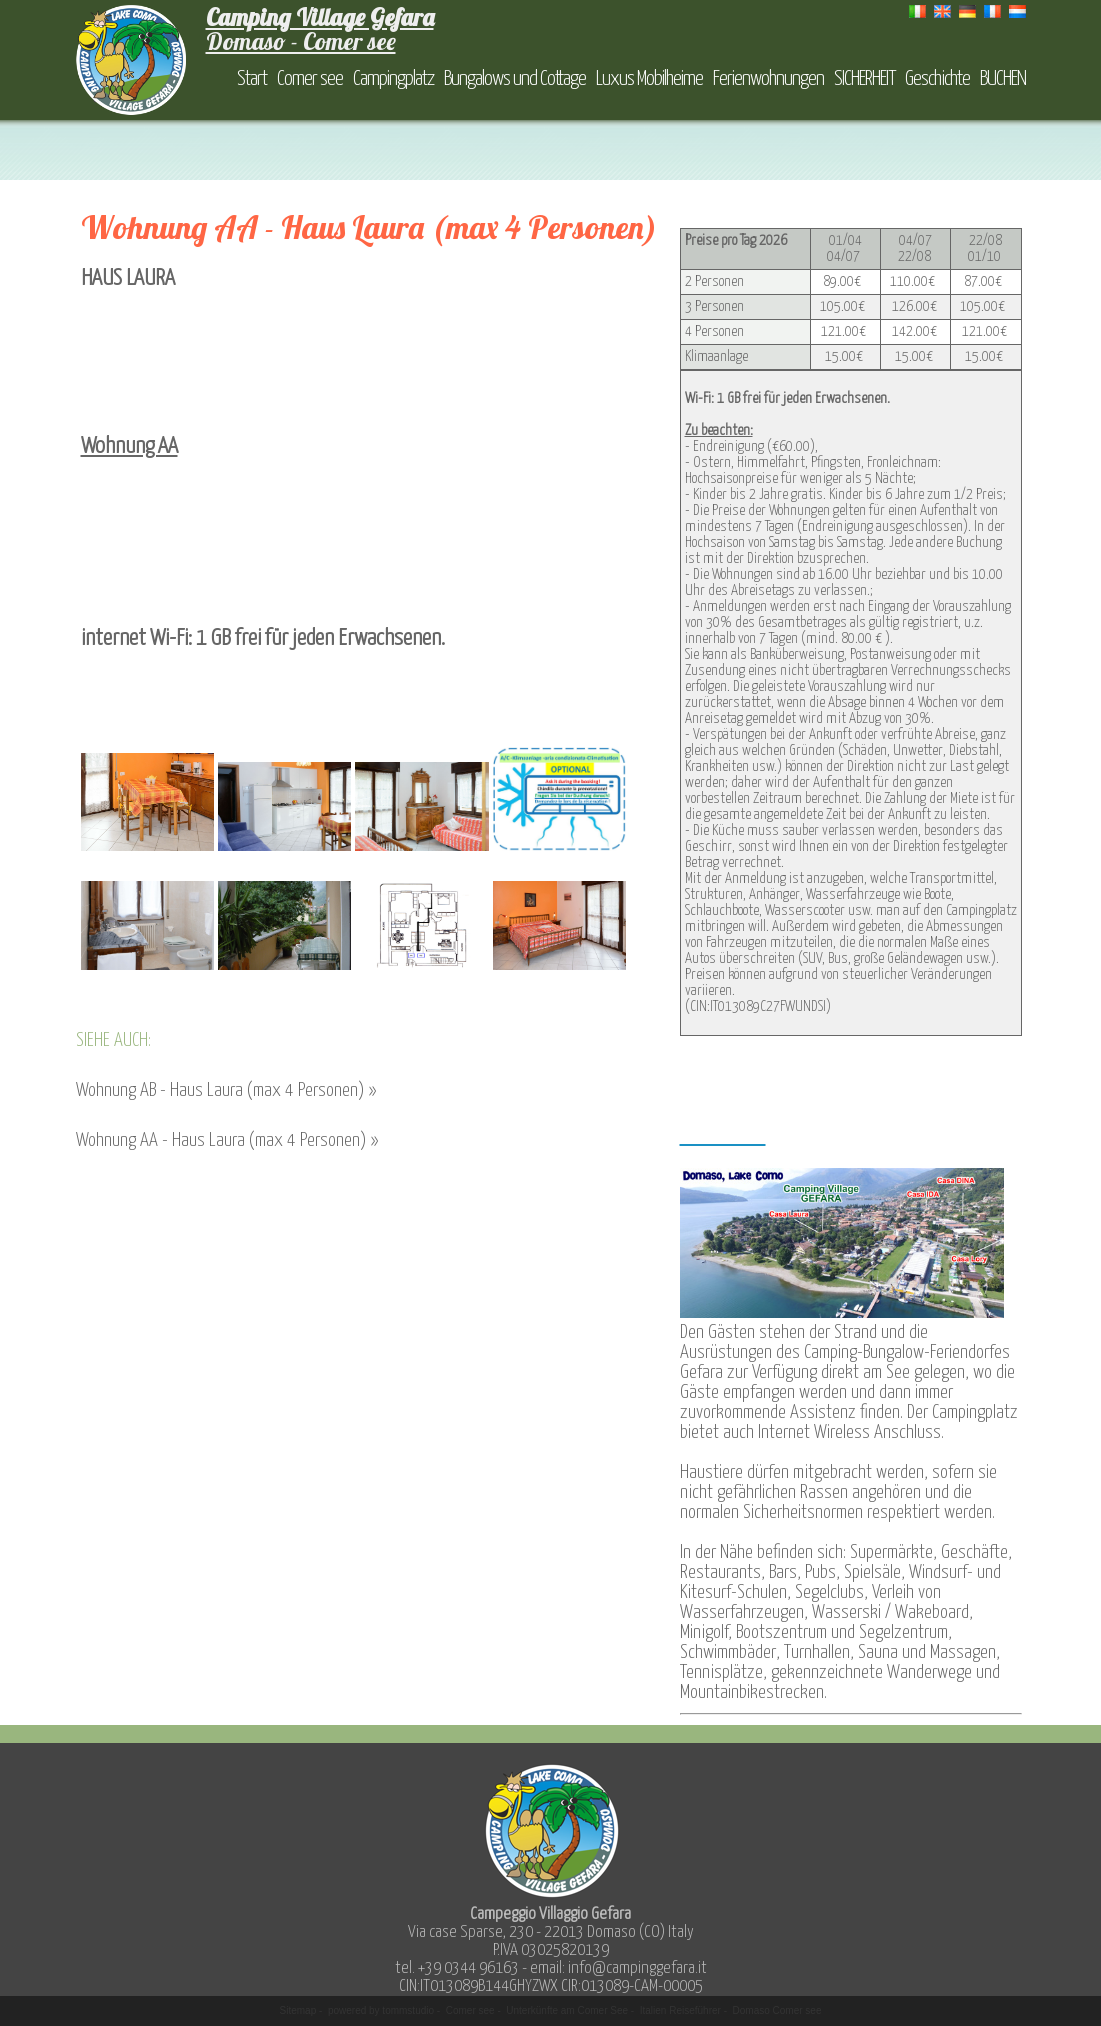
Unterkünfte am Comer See (567, 2010)
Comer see (310, 79)
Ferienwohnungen (768, 79)
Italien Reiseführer (680, 2010)
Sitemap (298, 2010)
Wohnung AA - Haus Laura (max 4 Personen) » (227, 1140)
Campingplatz (393, 79)
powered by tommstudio (381, 2010)
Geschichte (937, 79)
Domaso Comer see (777, 2010)
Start (252, 79)
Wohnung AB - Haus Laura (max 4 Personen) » (226, 1090)
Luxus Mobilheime (649, 79)
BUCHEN (1003, 79)
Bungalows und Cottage (515, 79)
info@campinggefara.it (637, 1968)
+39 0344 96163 (468, 1968)
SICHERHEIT (864, 79)
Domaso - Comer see (320, 29)
